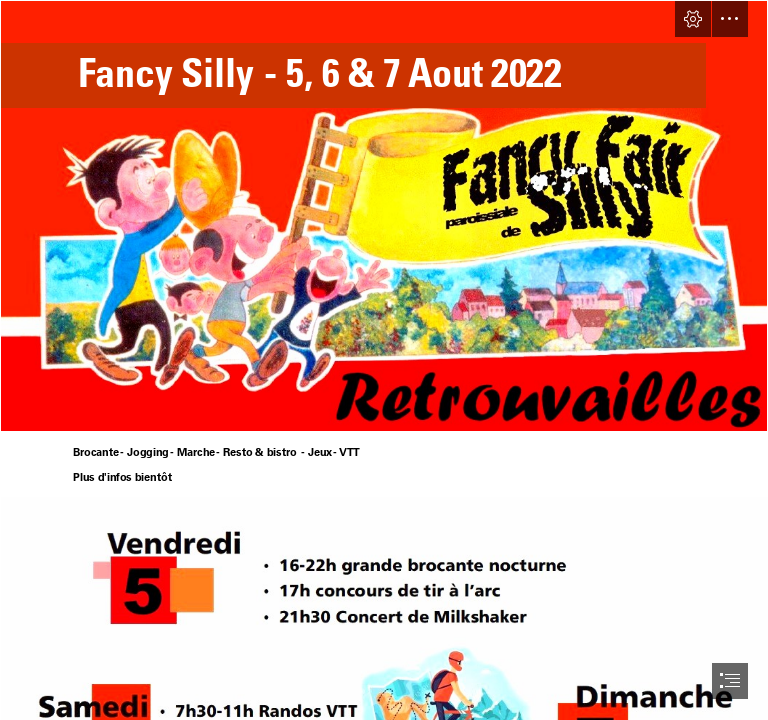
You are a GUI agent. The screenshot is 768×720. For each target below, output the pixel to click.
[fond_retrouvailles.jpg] (384, 216)
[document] (384, 360)
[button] (693, 19)
